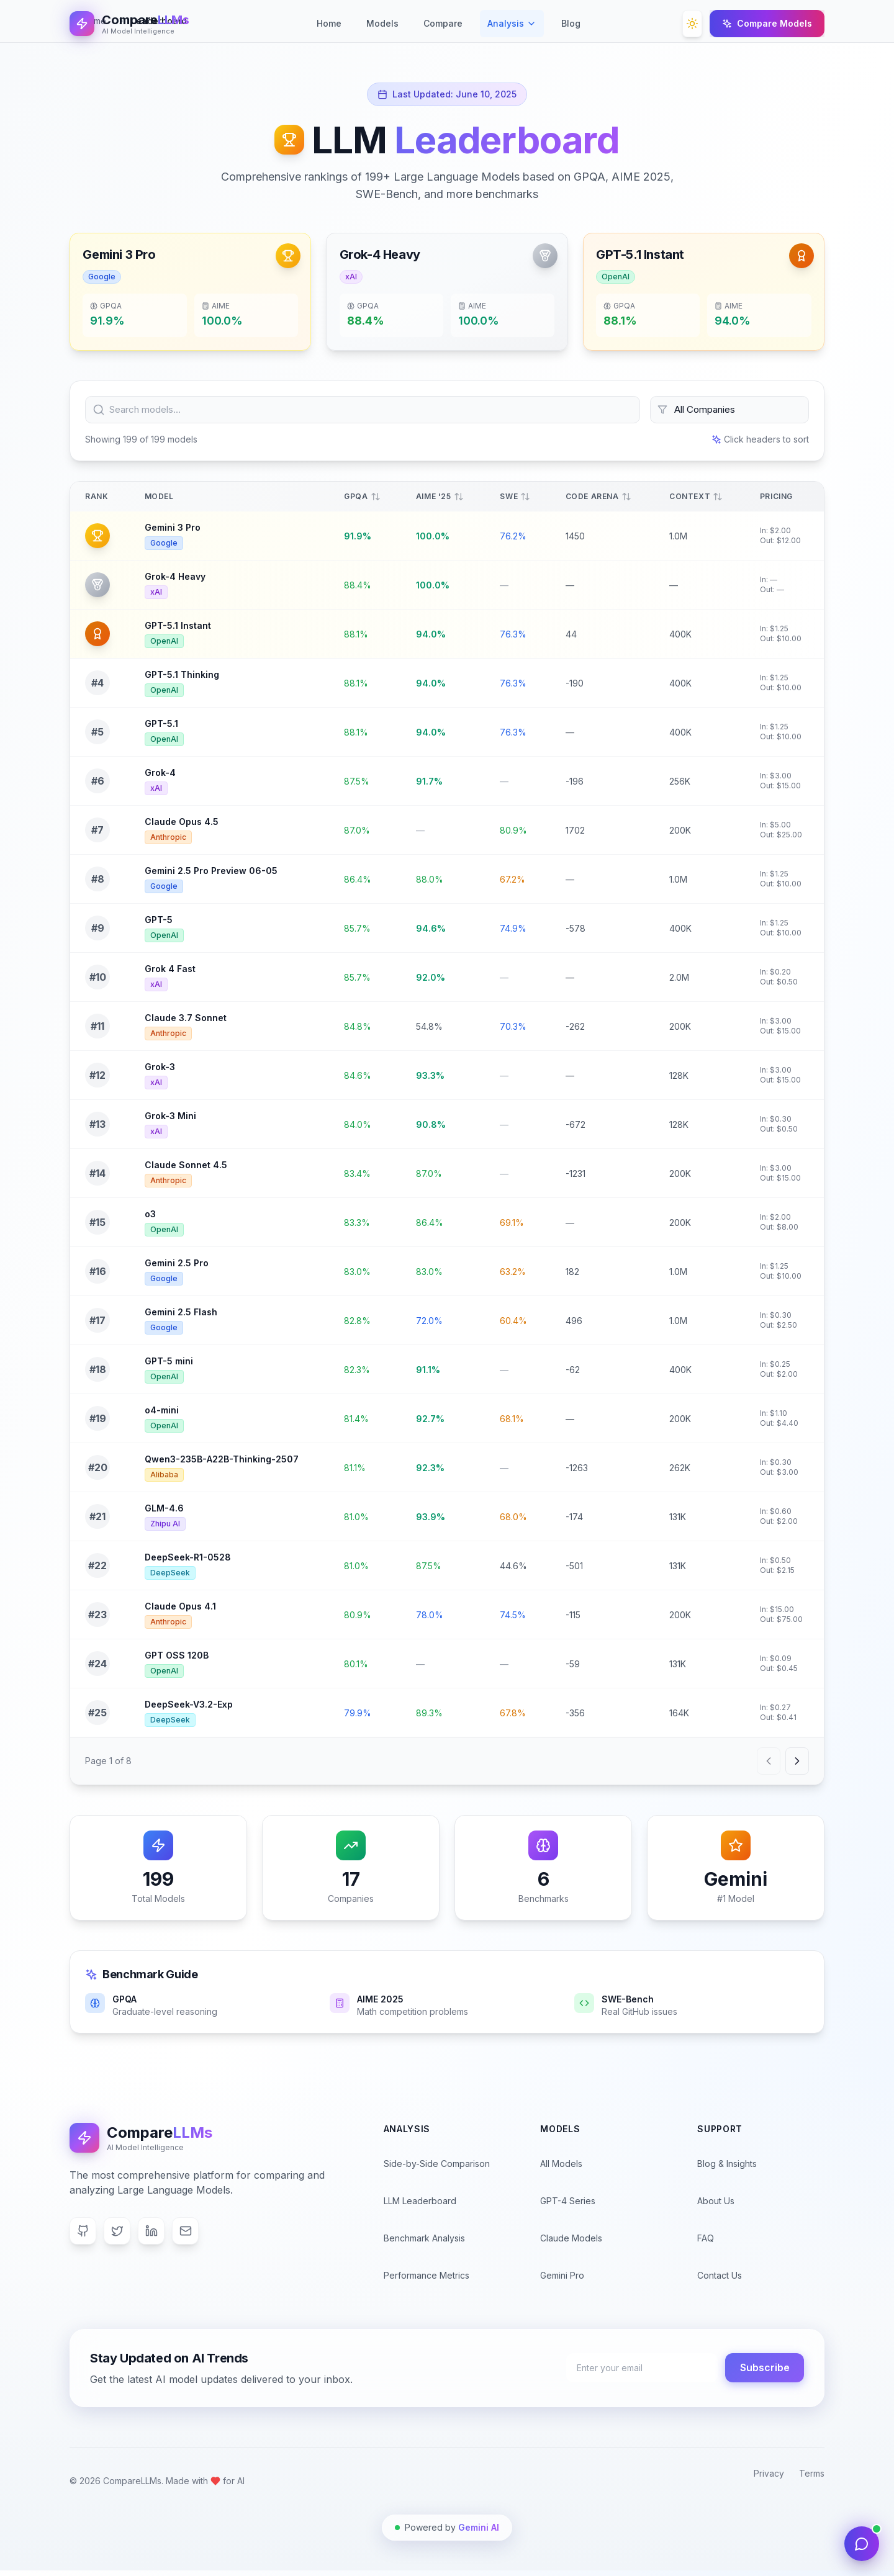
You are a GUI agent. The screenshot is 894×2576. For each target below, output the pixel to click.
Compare (443, 26)
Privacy (769, 2479)
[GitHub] (83, 2236)
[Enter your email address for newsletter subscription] (637, 2374)
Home (329, 23)
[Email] (187, 2236)
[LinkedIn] (152, 2236)
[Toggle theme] (692, 23)
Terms (811, 2479)
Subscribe (764, 2373)
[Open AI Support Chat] (861, 2543)
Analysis (511, 23)
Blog (571, 26)
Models (382, 26)
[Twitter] (118, 2236)
